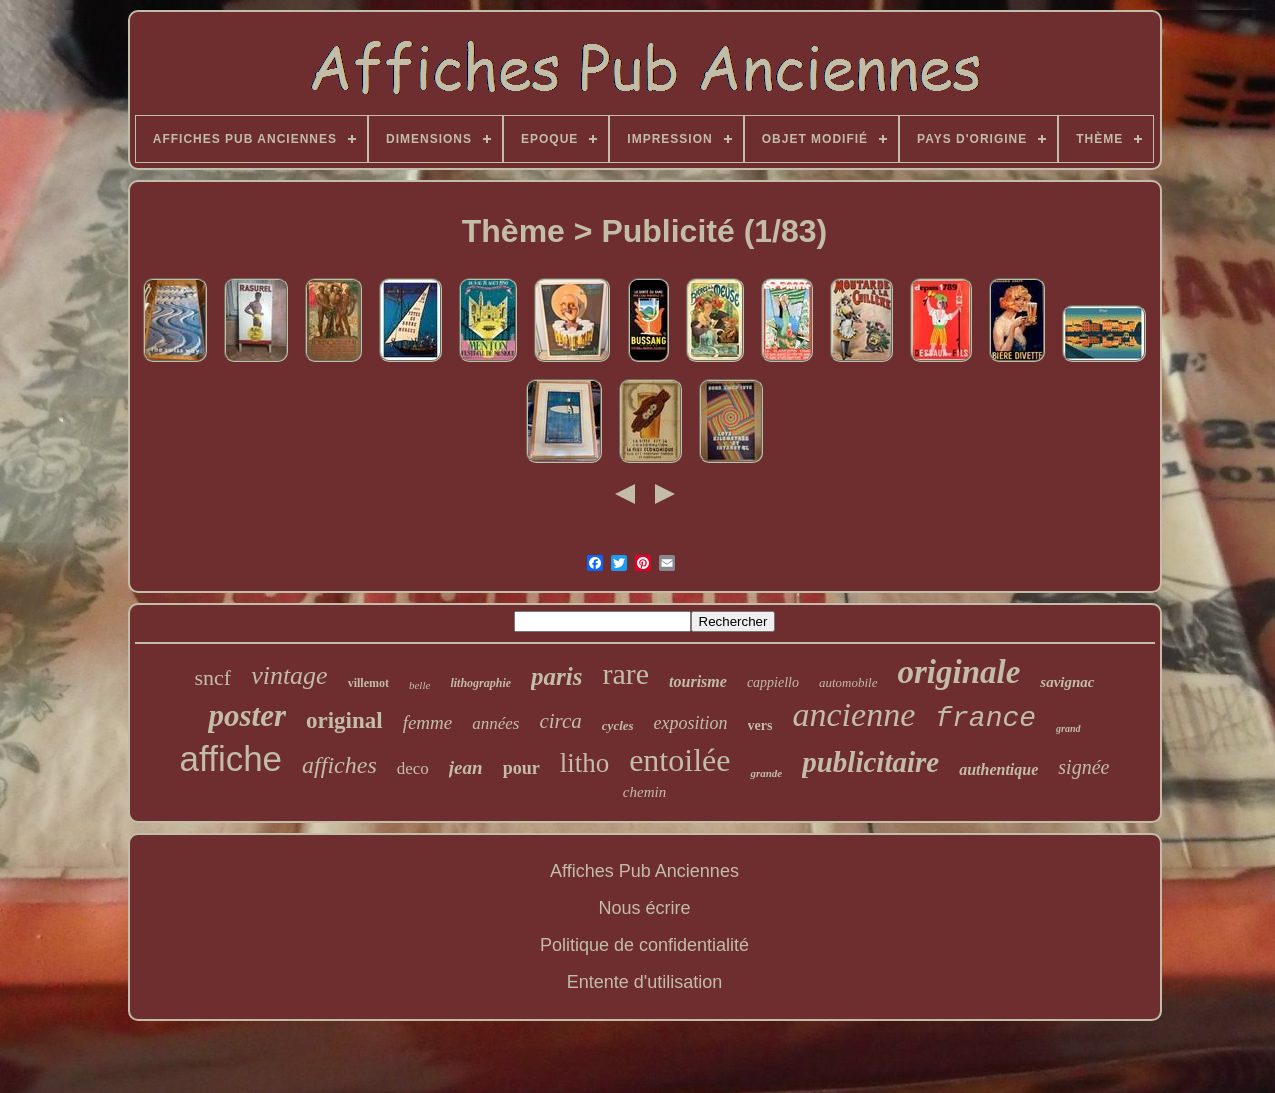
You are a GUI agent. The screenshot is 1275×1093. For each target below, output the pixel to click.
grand (1068, 728)
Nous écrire (644, 908)
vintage (289, 675)
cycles (618, 725)
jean (466, 767)
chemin (644, 792)
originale (959, 672)
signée (1083, 767)
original (344, 720)
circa (560, 721)
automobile (848, 682)
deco (413, 768)
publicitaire (870, 762)
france (985, 718)
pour (521, 768)
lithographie (480, 683)
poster (247, 715)
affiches (339, 765)
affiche (231, 758)
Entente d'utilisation (645, 982)
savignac (1067, 682)
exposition (691, 723)
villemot (368, 683)
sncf (212, 677)
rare (625, 673)
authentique (998, 769)
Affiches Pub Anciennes (644, 871)
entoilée (679, 760)
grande (766, 773)
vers (760, 725)
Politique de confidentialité (644, 945)
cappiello (773, 682)
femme (428, 722)
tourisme (698, 681)
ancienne (854, 714)
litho (585, 763)
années (495, 723)
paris (556, 676)
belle (419, 685)
